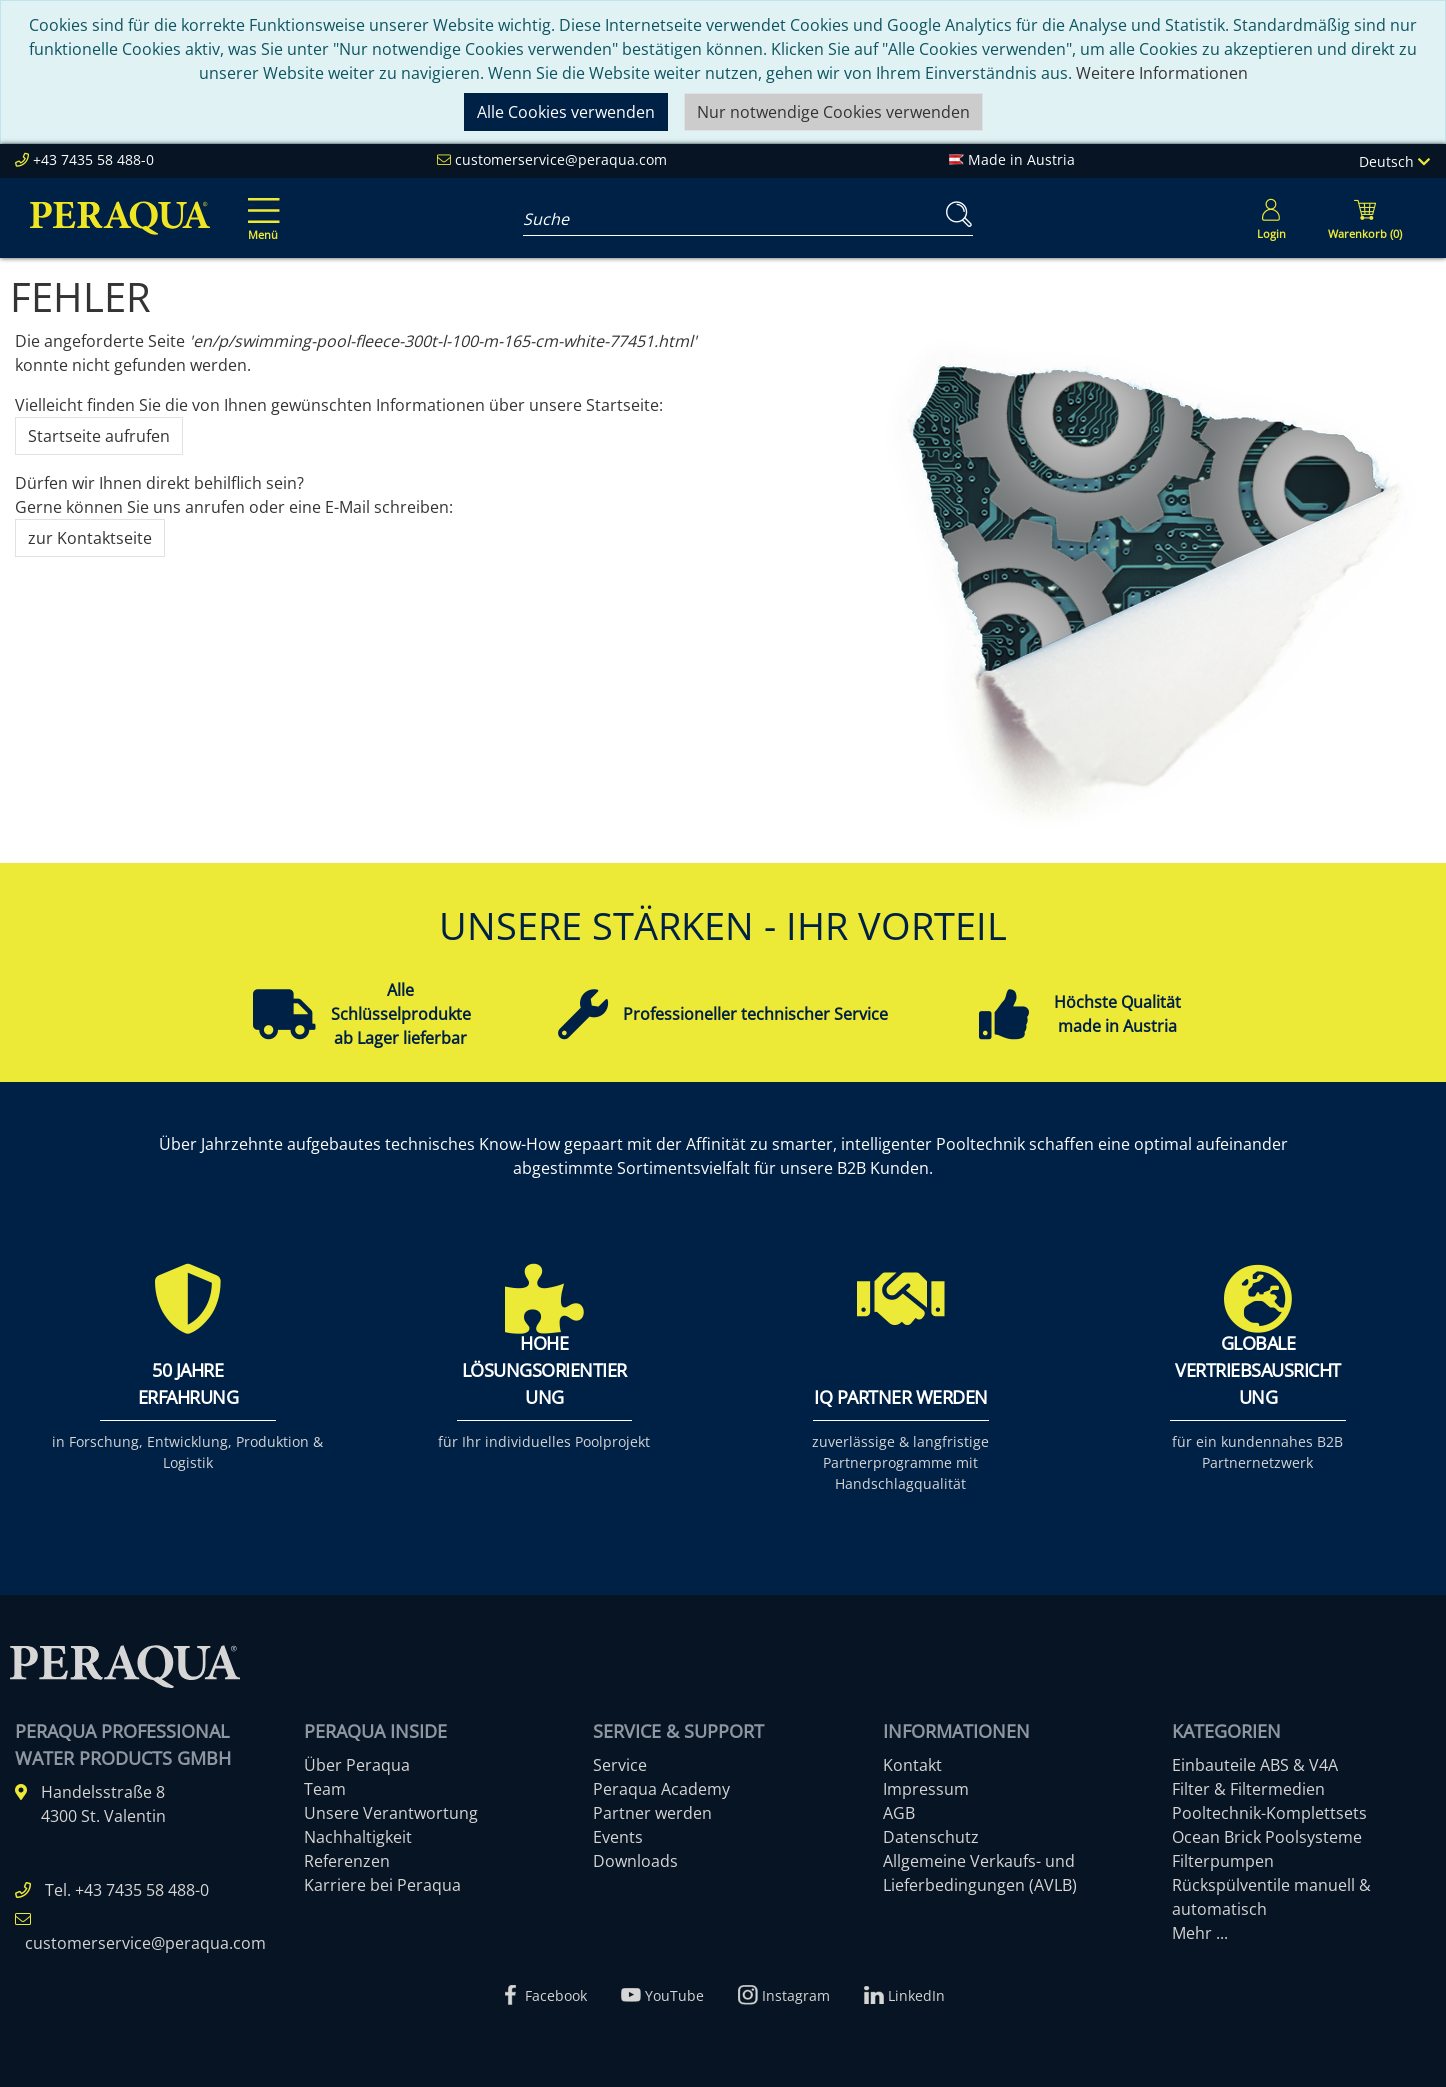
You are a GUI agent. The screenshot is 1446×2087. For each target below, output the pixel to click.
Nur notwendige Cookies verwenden (833, 112)
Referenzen (347, 1861)
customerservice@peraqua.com (561, 159)
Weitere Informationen (1162, 73)
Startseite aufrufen (99, 436)
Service (620, 1765)
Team (325, 1789)
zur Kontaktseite (90, 538)
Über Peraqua (357, 1765)
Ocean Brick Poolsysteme (1267, 1837)
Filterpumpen (1223, 1861)
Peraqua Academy (661, 1789)
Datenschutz (931, 1837)
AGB (899, 1813)
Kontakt (912, 1765)
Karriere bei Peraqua (382, 1885)
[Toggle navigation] (260, 205)
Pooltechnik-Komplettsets (1269, 1813)
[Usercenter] (1271, 218)
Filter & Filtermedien (1248, 1789)
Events (618, 1837)
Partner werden (652, 1813)
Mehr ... (1200, 1933)
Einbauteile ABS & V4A (1255, 1765)
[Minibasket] (1365, 218)
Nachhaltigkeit (358, 1837)
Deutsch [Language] (1394, 161)
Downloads (635, 1861)
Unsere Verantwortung (391, 1813)
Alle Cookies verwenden (566, 112)
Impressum (926, 1789)
